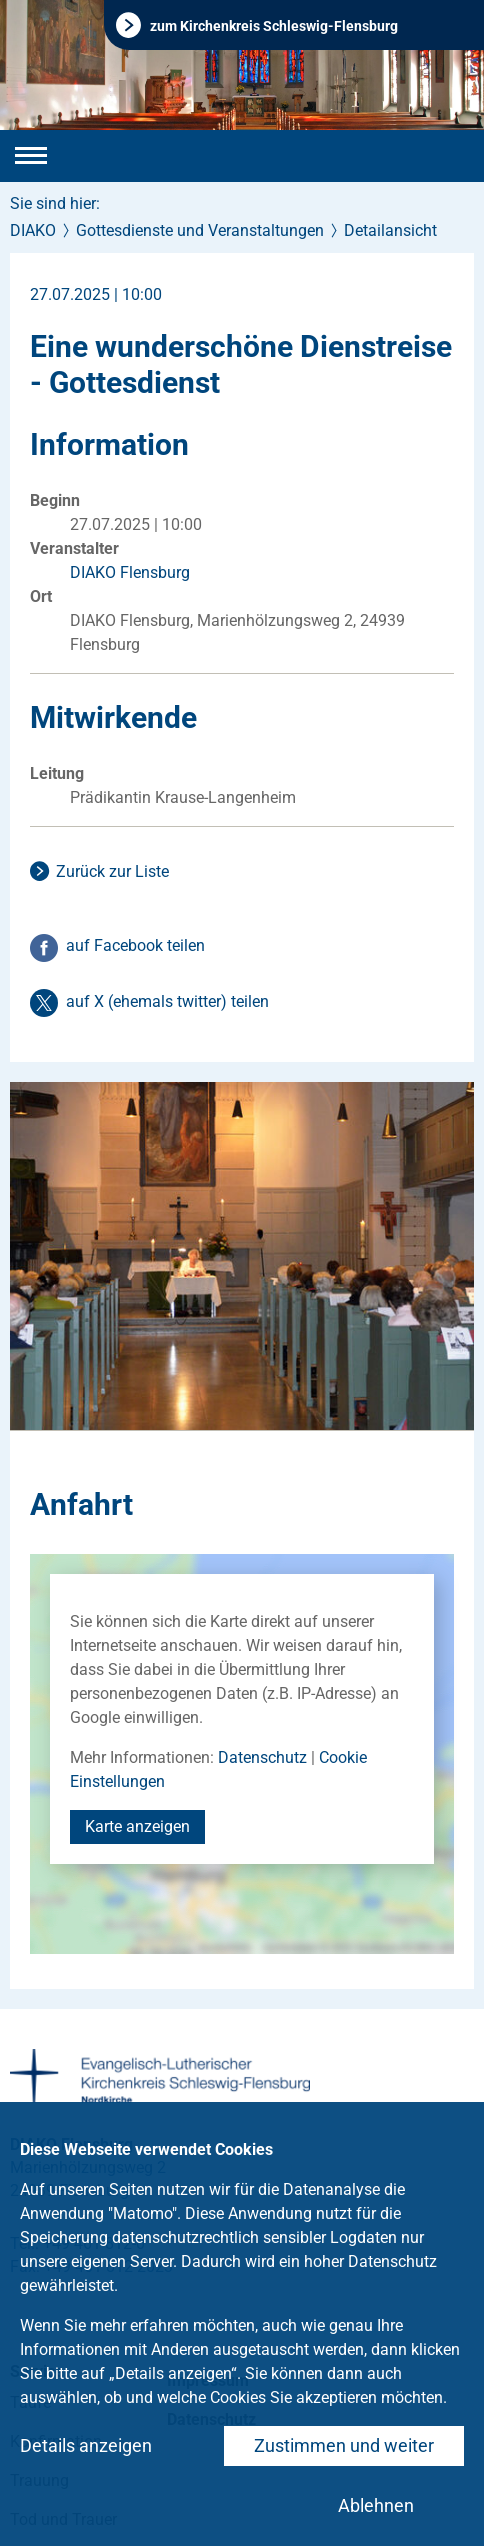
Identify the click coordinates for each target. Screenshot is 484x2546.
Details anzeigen (86, 2445)
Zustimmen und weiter (344, 2445)
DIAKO (33, 230)
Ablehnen (376, 2505)
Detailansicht (390, 230)
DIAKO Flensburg (130, 572)
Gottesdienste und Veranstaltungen (200, 230)
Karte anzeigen (137, 1826)
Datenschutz (262, 1757)
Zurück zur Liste (112, 871)
